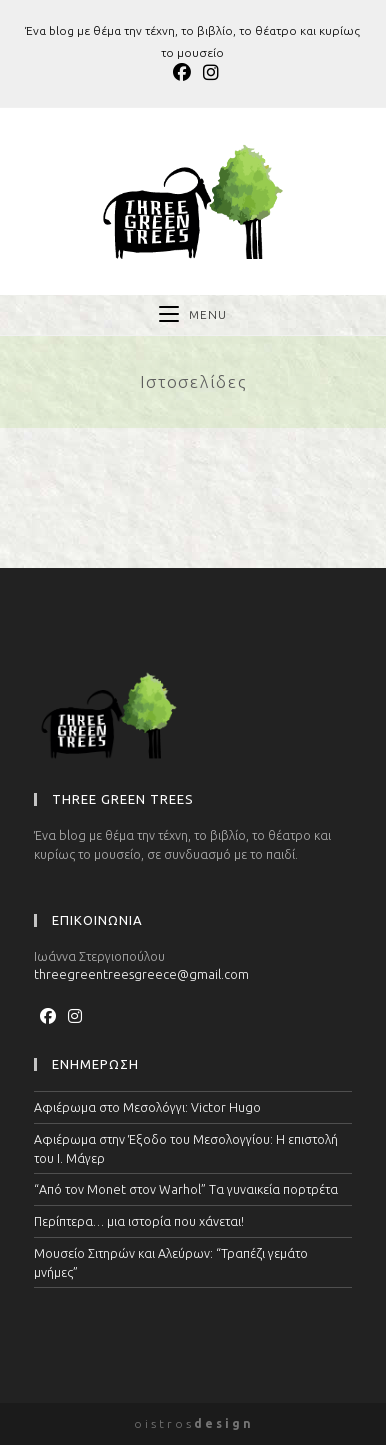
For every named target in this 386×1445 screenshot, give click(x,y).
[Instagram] (75, 1016)
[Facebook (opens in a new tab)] (182, 72)
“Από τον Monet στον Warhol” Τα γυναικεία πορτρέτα (186, 1189)
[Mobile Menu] (193, 315)
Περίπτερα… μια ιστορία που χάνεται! (139, 1221)
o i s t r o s (192, 1423)
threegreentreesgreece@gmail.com (141, 974)
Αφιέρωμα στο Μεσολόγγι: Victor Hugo (147, 1107)
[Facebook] (48, 1016)
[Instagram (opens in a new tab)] (208, 72)
